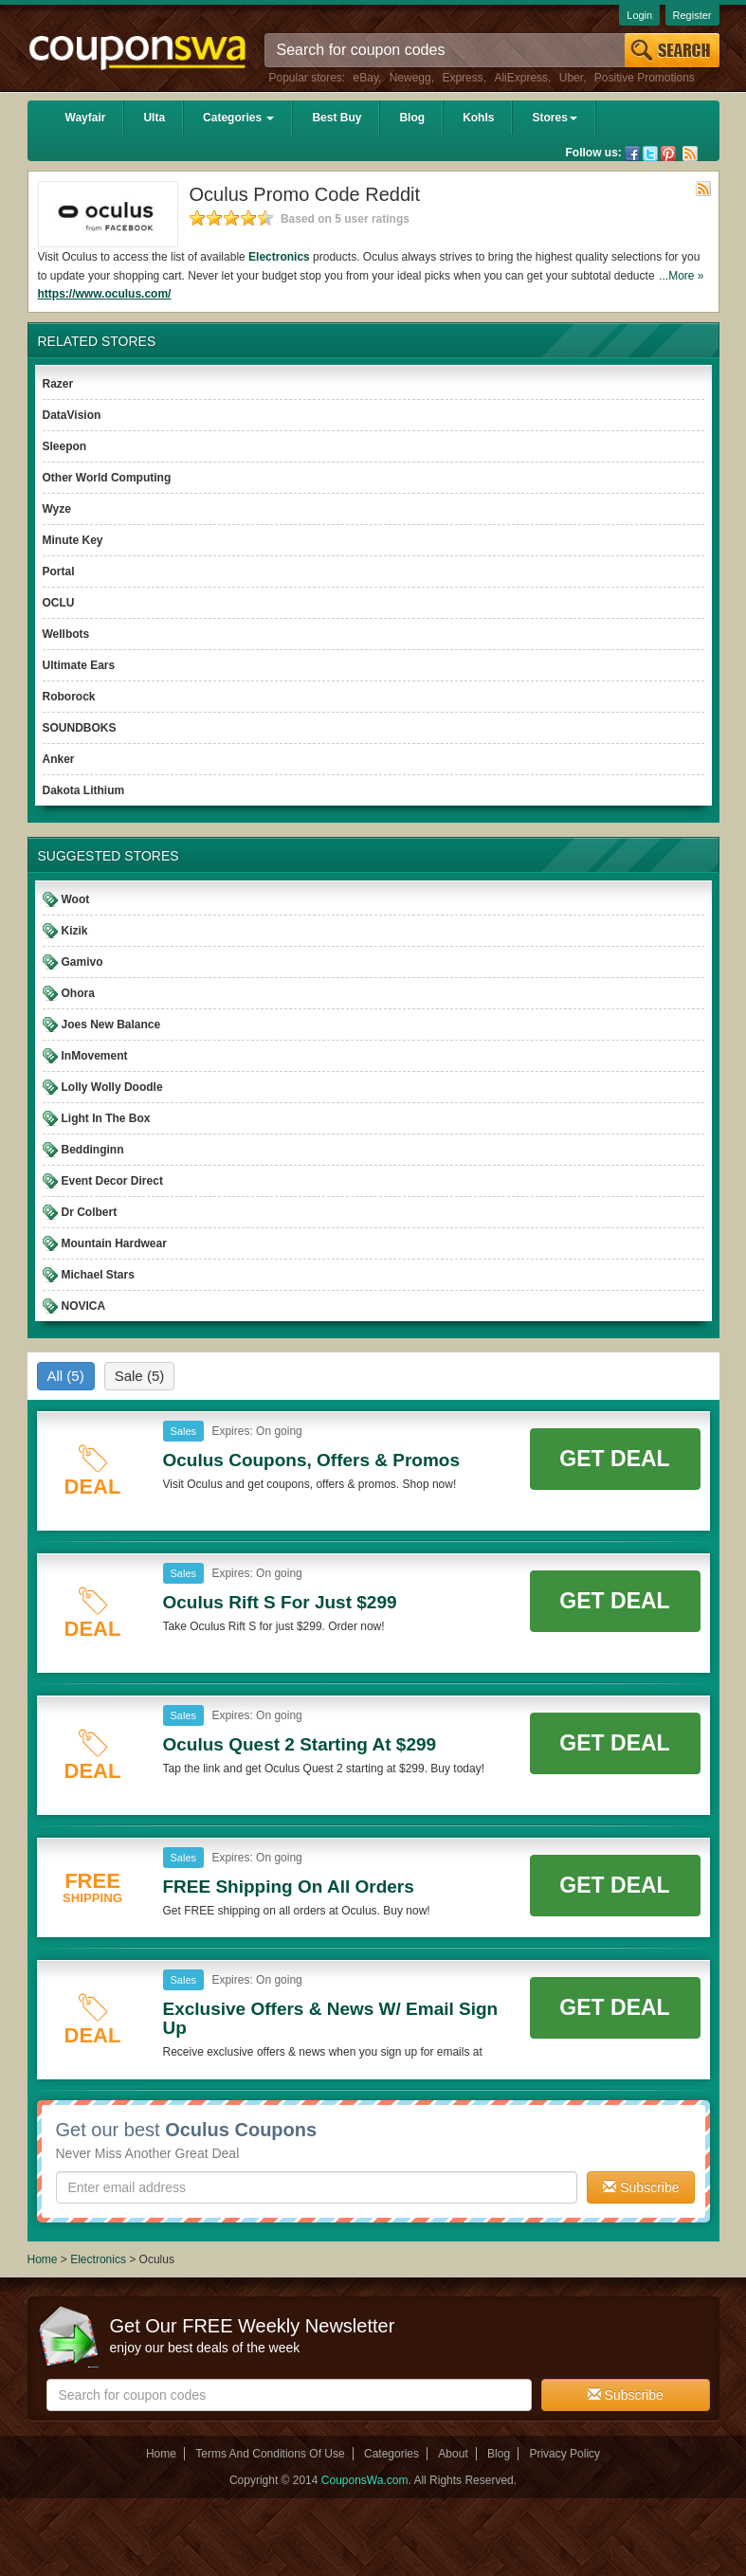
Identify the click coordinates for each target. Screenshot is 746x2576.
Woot (76, 899)
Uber (571, 77)
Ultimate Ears (79, 665)
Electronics (279, 256)
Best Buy (336, 117)
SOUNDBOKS (80, 728)
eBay (366, 77)
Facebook (632, 153)
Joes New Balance (111, 1024)
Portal (59, 571)
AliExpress (521, 77)
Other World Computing (107, 477)
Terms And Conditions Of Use (269, 2453)
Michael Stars (98, 1274)
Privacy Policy (564, 2453)
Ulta (154, 117)
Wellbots (66, 634)
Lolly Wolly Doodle (112, 1087)
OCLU (59, 602)
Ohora (78, 993)
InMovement (95, 1055)
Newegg (410, 77)
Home (42, 2259)
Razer (58, 383)
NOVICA (84, 1306)
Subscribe (641, 2187)
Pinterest (668, 153)
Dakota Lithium (84, 790)
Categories (238, 117)
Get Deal (614, 1458)
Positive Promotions (644, 77)
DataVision (72, 415)
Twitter (650, 153)
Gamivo (82, 962)
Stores (554, 117)
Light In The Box (106, 1118)
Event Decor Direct (112, 1181)
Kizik (75, 930)
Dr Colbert (90, 1212)
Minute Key (73, 540)
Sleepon (65, 446)
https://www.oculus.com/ (105, 293)
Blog (412, 117)
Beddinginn (93, 1149)
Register (692, 15)
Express (462, 77)
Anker (59, 759)
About (452, 2453)
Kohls (478, 117)
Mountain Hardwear (114, 1243)
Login (639, 15)
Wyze (57, 509)
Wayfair (85, 117)
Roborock (69, 696)
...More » (681, 275)
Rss (690, 153)
